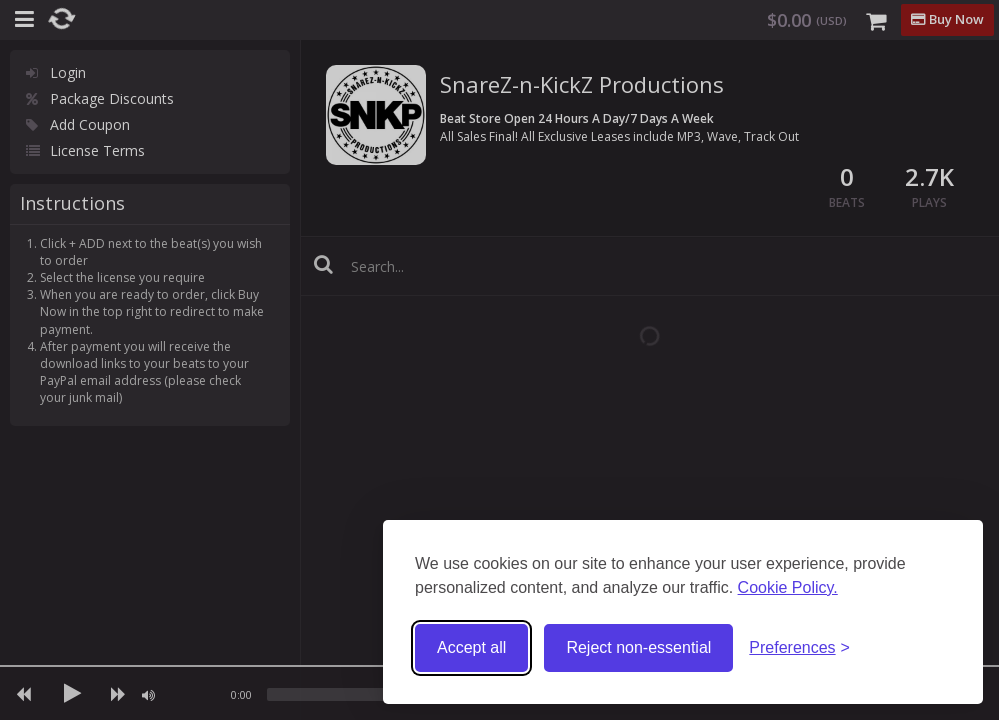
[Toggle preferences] (799, 648)
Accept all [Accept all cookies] (471, 647)
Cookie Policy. (788, 587)
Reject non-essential (638, 647)
